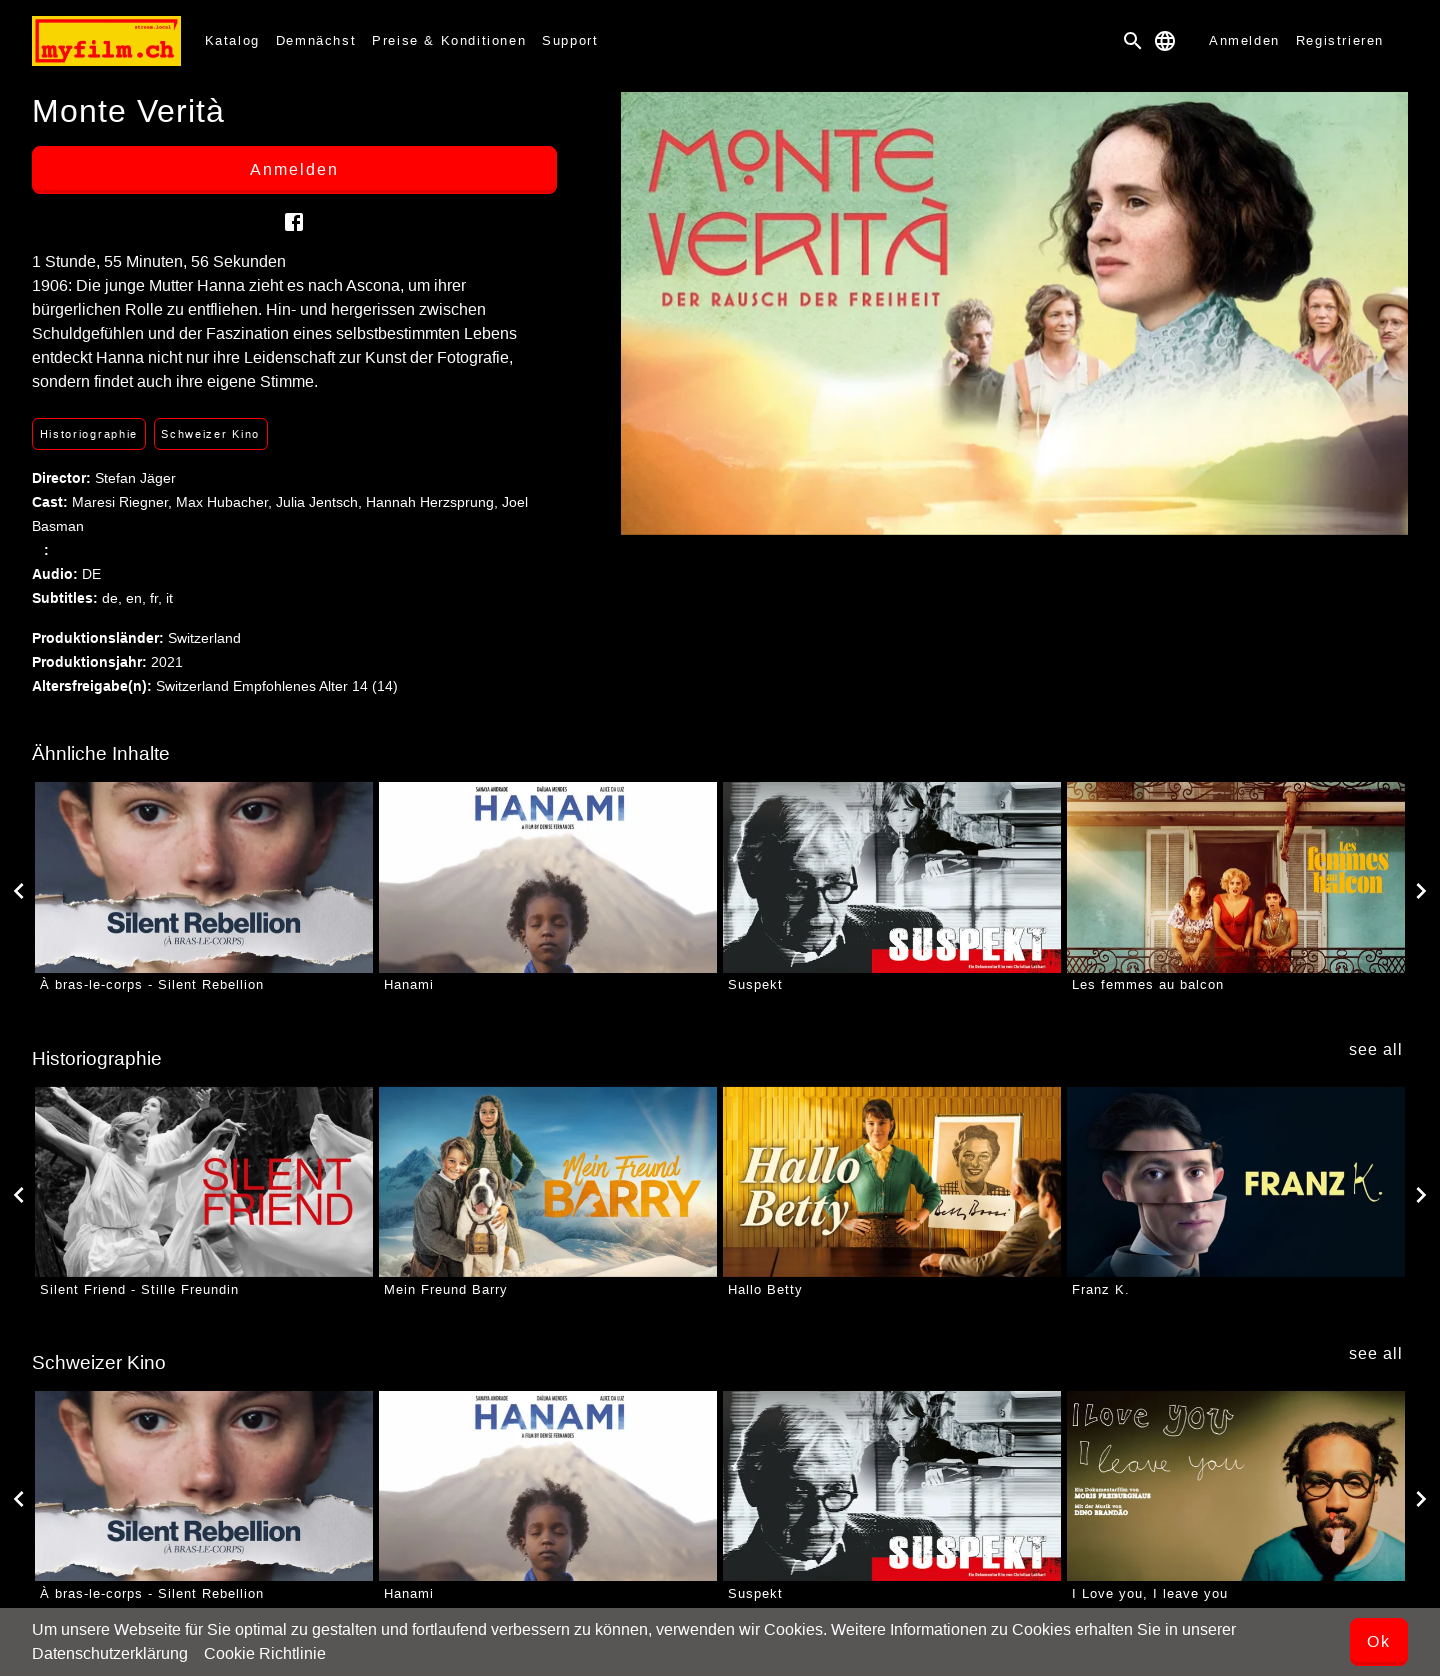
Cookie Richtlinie (265, 1653)
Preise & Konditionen (449, 40)
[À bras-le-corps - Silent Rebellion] (204, 877)
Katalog (232, 40)
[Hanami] (548, 877)
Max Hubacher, (226, 502)
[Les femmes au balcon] (1236, 877)
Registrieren (1340, 40)
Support (570, 40)
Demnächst (316, 40)
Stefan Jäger (135, 478)
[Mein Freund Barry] (548, 1182)
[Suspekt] (892, 877)
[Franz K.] (1236, 1182)
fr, (158, 598)
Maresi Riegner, (124, 502)
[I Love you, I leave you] (1236, 1486)
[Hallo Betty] (892, 1182)
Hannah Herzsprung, (434, 502)
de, (114, 598)
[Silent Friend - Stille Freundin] (204, 1182)
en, (138, 598)
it (169, 598)
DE (91, 574)
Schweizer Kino (210, 434)
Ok (1379, 1641)
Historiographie (89, 434)
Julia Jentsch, (321, 502)
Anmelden (1244, 40)
